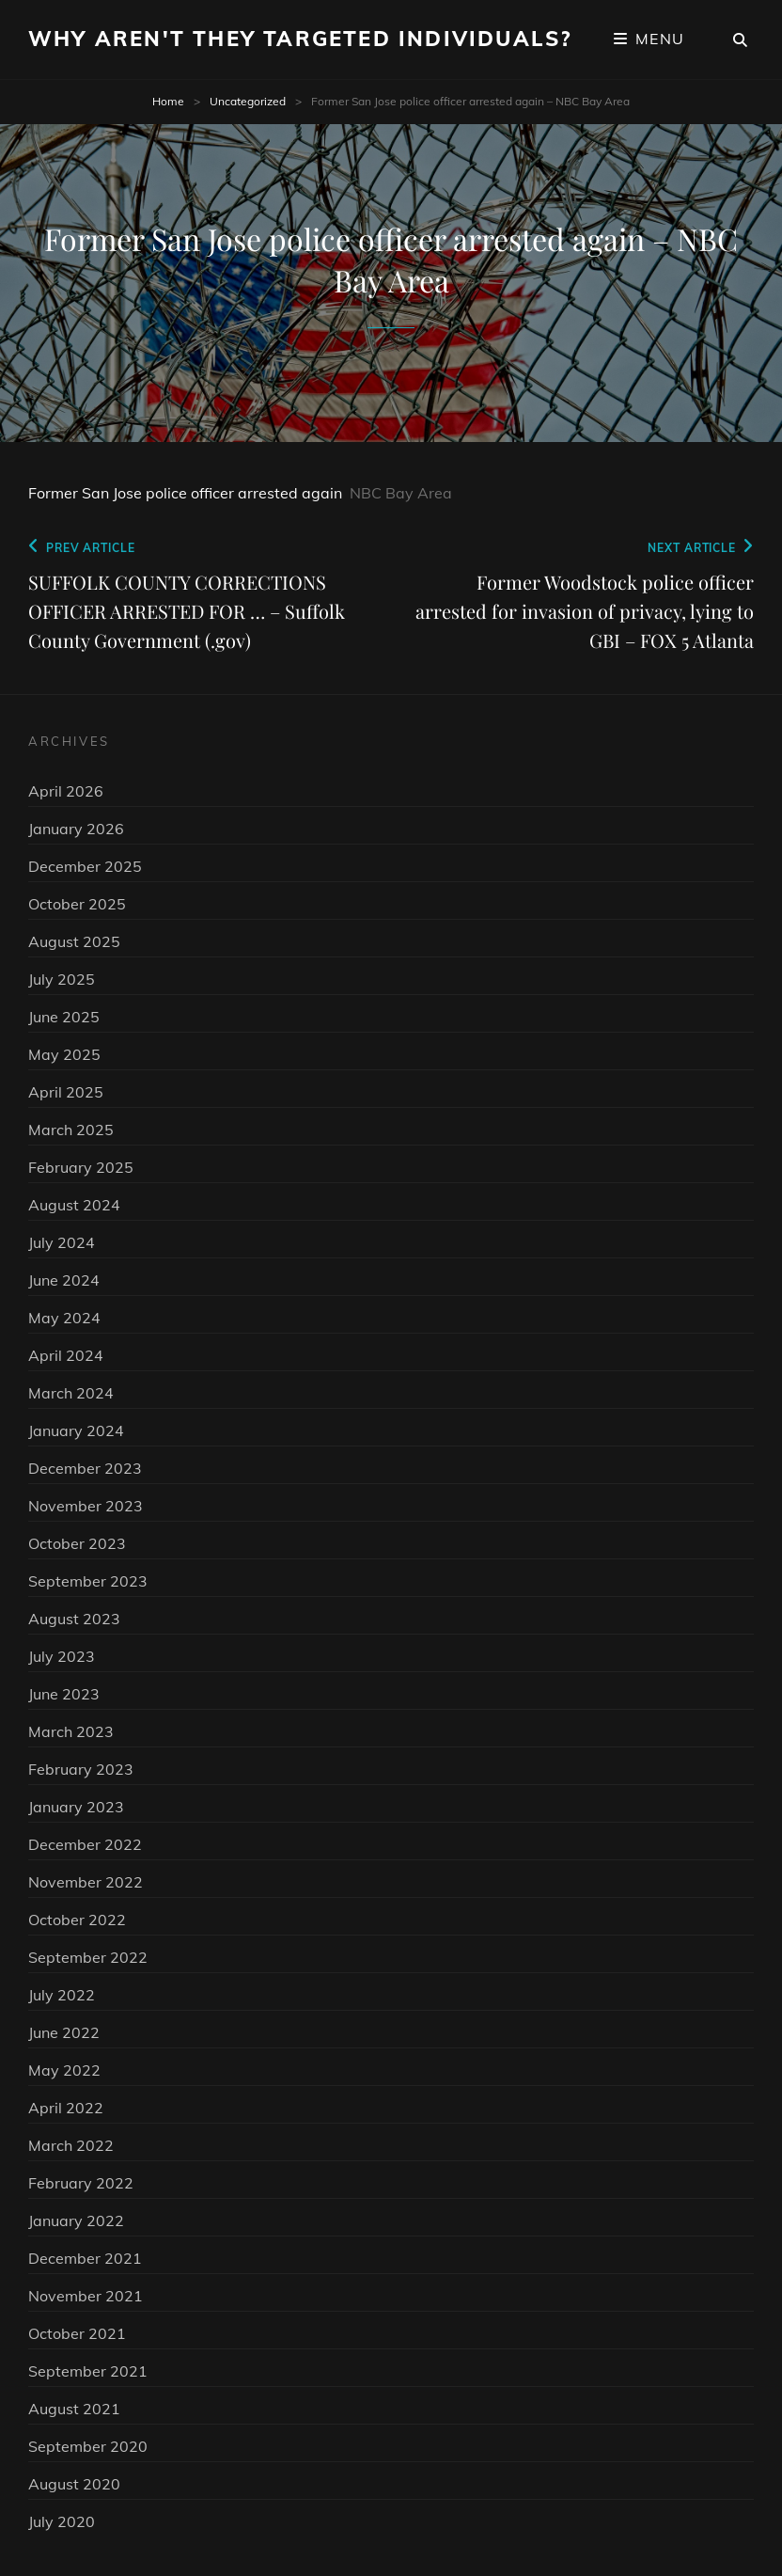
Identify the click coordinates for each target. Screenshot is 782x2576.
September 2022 (88, 1957)
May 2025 (64, 1054)
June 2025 (64, 1016)
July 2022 (61, 1994)
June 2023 (64, 1693)
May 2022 (64, 2070)
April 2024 (65, 1355)
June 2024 (64, 1280)
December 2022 (85, 1844)
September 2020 (88, 2446)
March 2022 (71, 2145)
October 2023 (77, 1543)
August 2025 (74, 941)
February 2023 (80, 1769)
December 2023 (85, 1468)
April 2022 (65, 2107)
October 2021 (77, 2333)
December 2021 (85, 2258)
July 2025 (61, 979)
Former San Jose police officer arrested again (185, 492)
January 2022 (76, 2220)
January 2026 (76, 828)
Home (168, 101)
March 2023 (71, 1731)
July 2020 (61, 2521)
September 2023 (88, 1581)
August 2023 (74, 1618)
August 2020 (74, 2483)
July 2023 (61, 1656)
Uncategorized (248, 101)
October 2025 (77, 903)
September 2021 (88, 2371)
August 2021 (74, 2408)
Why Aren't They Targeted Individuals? (299, 38)
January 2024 (76, 1430)
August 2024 (74, 1204)
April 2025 (65, 1092)
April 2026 (65, 791)
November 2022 (85, 1882)
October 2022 (77, 1919)
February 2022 (80, 2182)
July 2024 (61, 1242)
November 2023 (85, 1505)
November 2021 (85, 2295)
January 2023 (76, 1806)
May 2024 (64, 1317)
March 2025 (71, 1129)
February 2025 (80, 1167)
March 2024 (71, 1392)
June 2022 (64, 2032)
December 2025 (85, 866)
